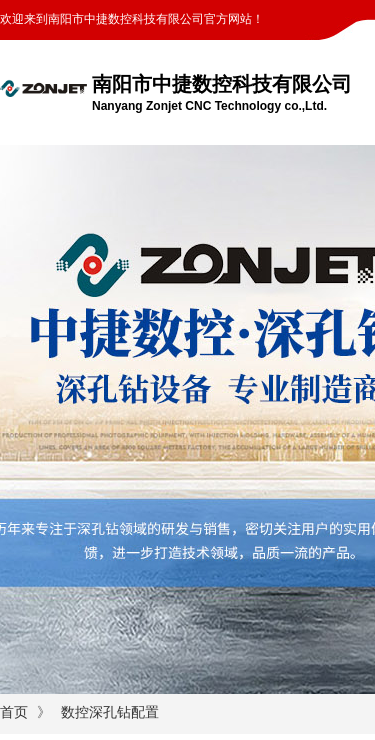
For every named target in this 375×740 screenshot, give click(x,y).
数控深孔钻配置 (110, 712)
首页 (14, 712)
